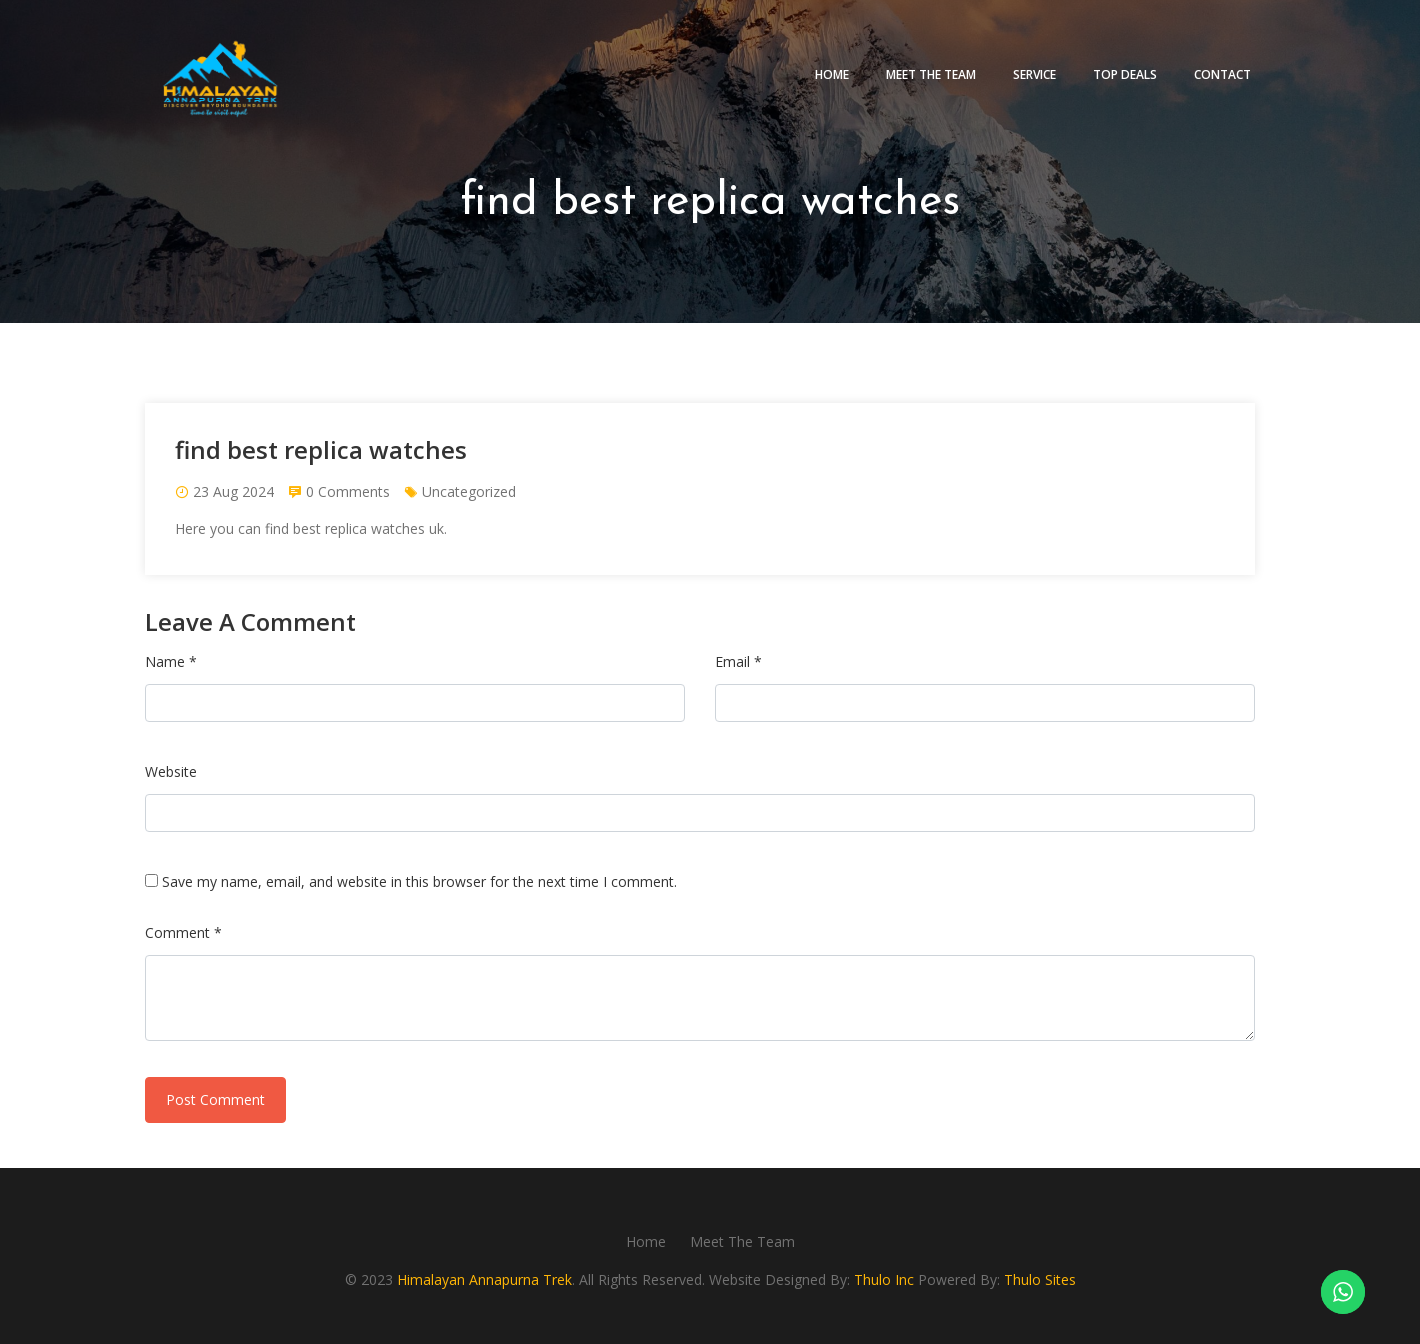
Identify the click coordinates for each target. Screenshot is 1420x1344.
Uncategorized (469, 491)
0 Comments (348, 491)
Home (832, 74)
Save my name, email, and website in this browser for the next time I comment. (419, 881)
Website (171, 771)
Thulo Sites (1040, 1279)
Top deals (1125, 74)
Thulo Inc (884, 1279)
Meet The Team (931, 74)
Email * (738, 661)
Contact (1222, 74)
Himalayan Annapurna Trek (484, 1279)
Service (1034, 74)
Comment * (183, 932)
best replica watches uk (368, 528)
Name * (171, 661)
